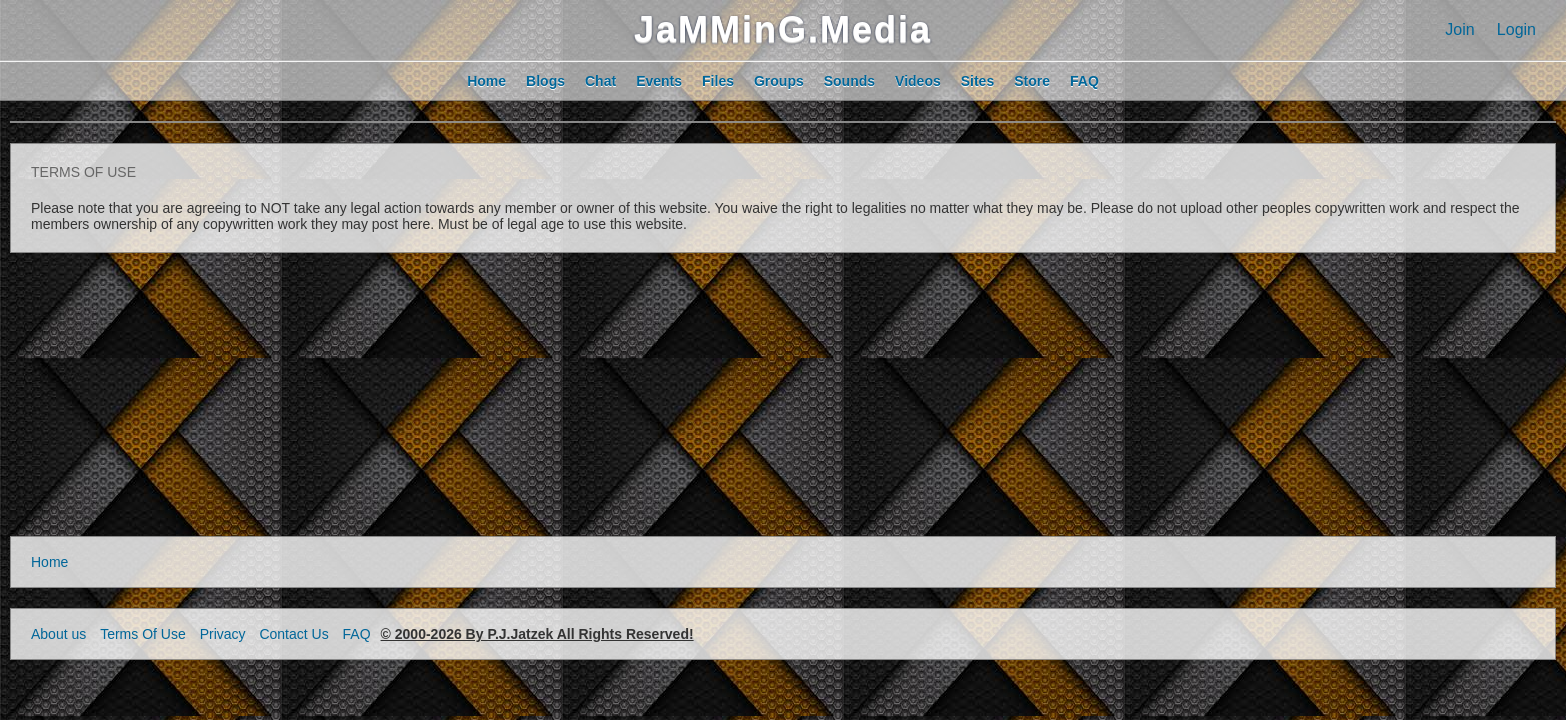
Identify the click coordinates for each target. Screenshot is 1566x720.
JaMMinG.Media (783, 29)
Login (1516, 29)
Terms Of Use (143, 634)
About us (58, 634)
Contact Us (293, 634)
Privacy (223, 634)
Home (49, 562)
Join (1459, 29)
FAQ (357, 634)
